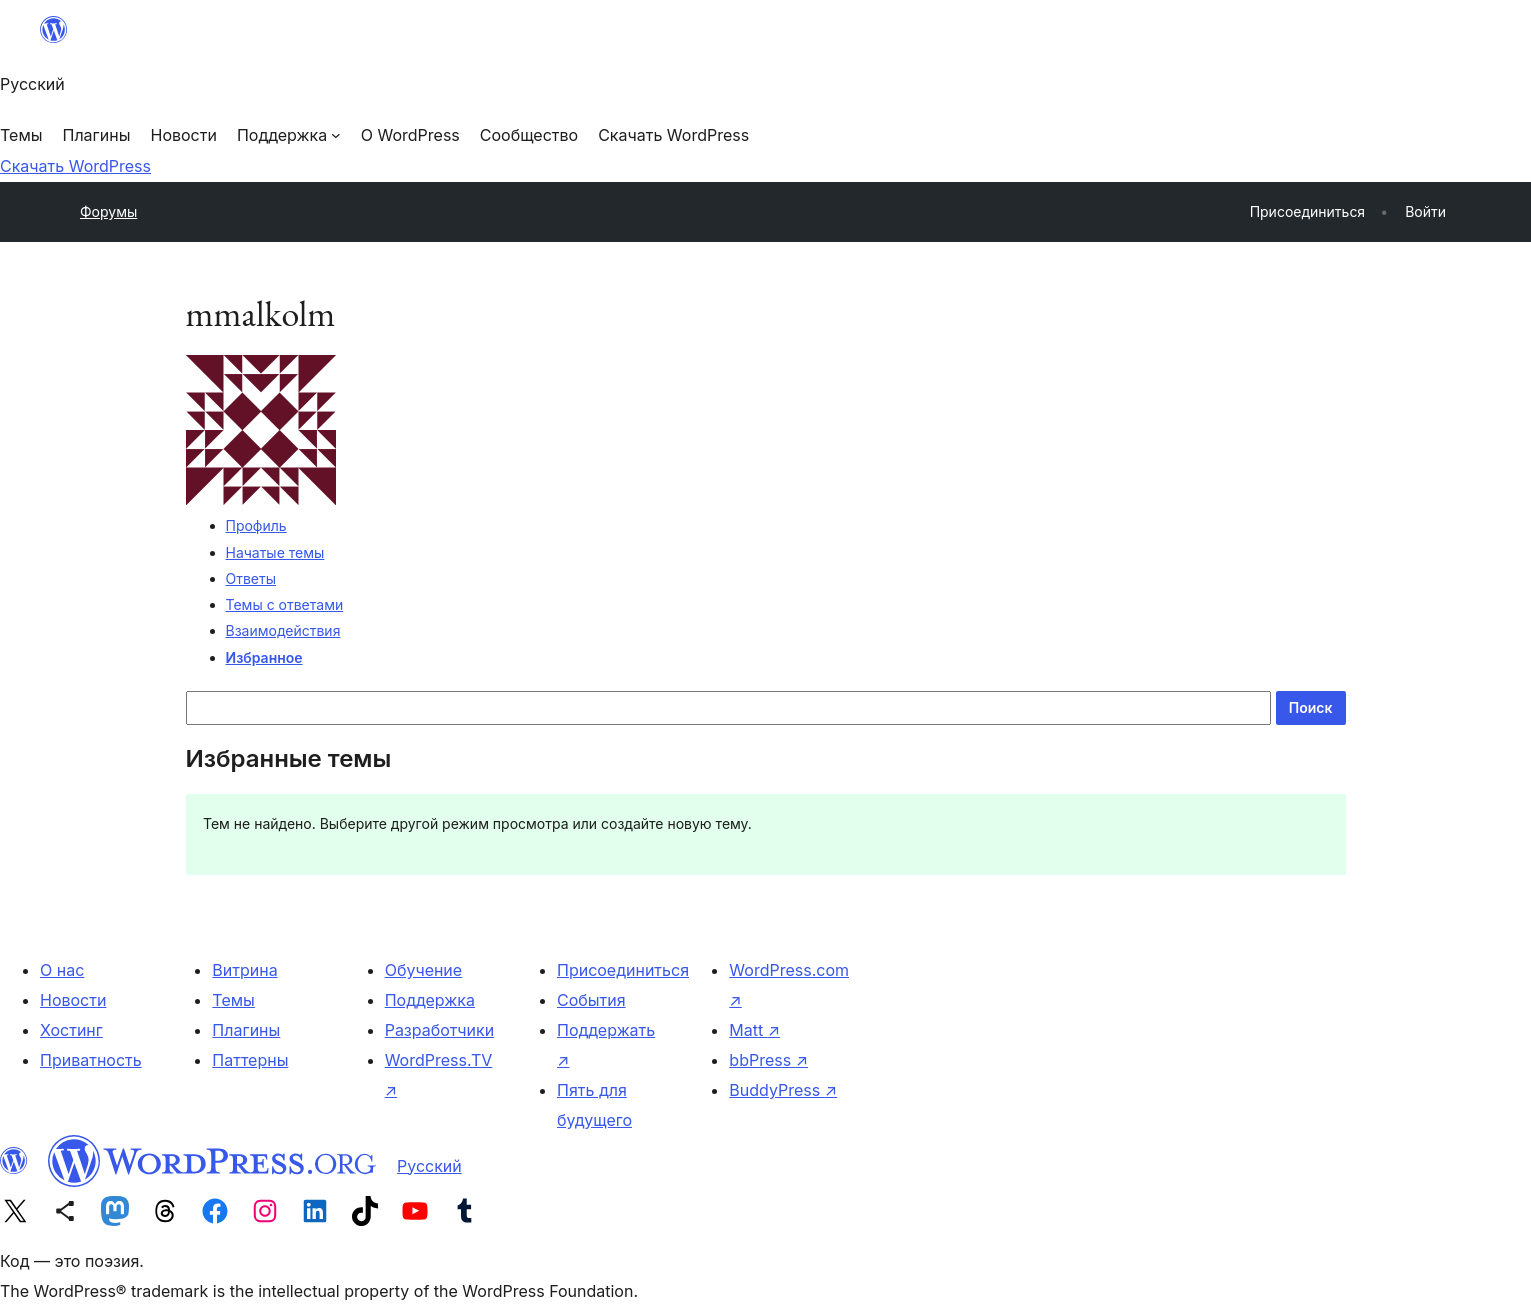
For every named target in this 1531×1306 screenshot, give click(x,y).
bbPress (768, 1060)
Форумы (108, 211)
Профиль (256, 525)
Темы (233, 1000)
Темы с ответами (285, 604)
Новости (73, 1000)
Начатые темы (275, 552)
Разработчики (439, 1030)
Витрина (244, 970)
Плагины (246, 1030)
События (591, 1000)
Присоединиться (623, 970)
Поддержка (430, 1000)
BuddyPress (783, 1090)
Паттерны (250, 1060)
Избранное (264, 657)
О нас (62, 970)
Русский (429, 1166)
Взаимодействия (283, 630)
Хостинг (71, 1030)
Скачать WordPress (75, 166)
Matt (754, 1030)
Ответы (251, 578)
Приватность (91, 1060)
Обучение (424, 970)
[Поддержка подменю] (289, 135)
